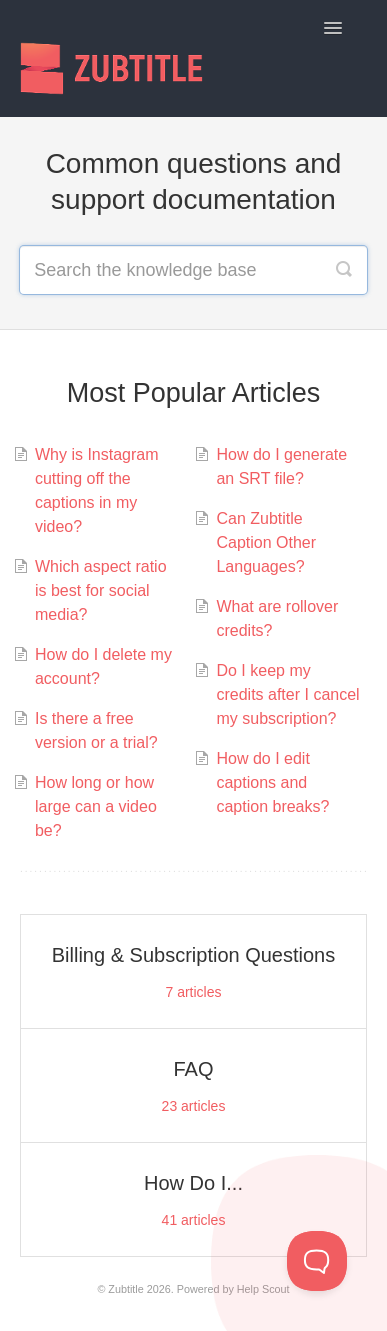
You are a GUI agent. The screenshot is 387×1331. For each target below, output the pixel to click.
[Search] (344, 270)
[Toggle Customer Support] (317, 1261)
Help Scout (263, 1289)
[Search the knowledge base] (193, 270)
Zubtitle (125, 1289)
